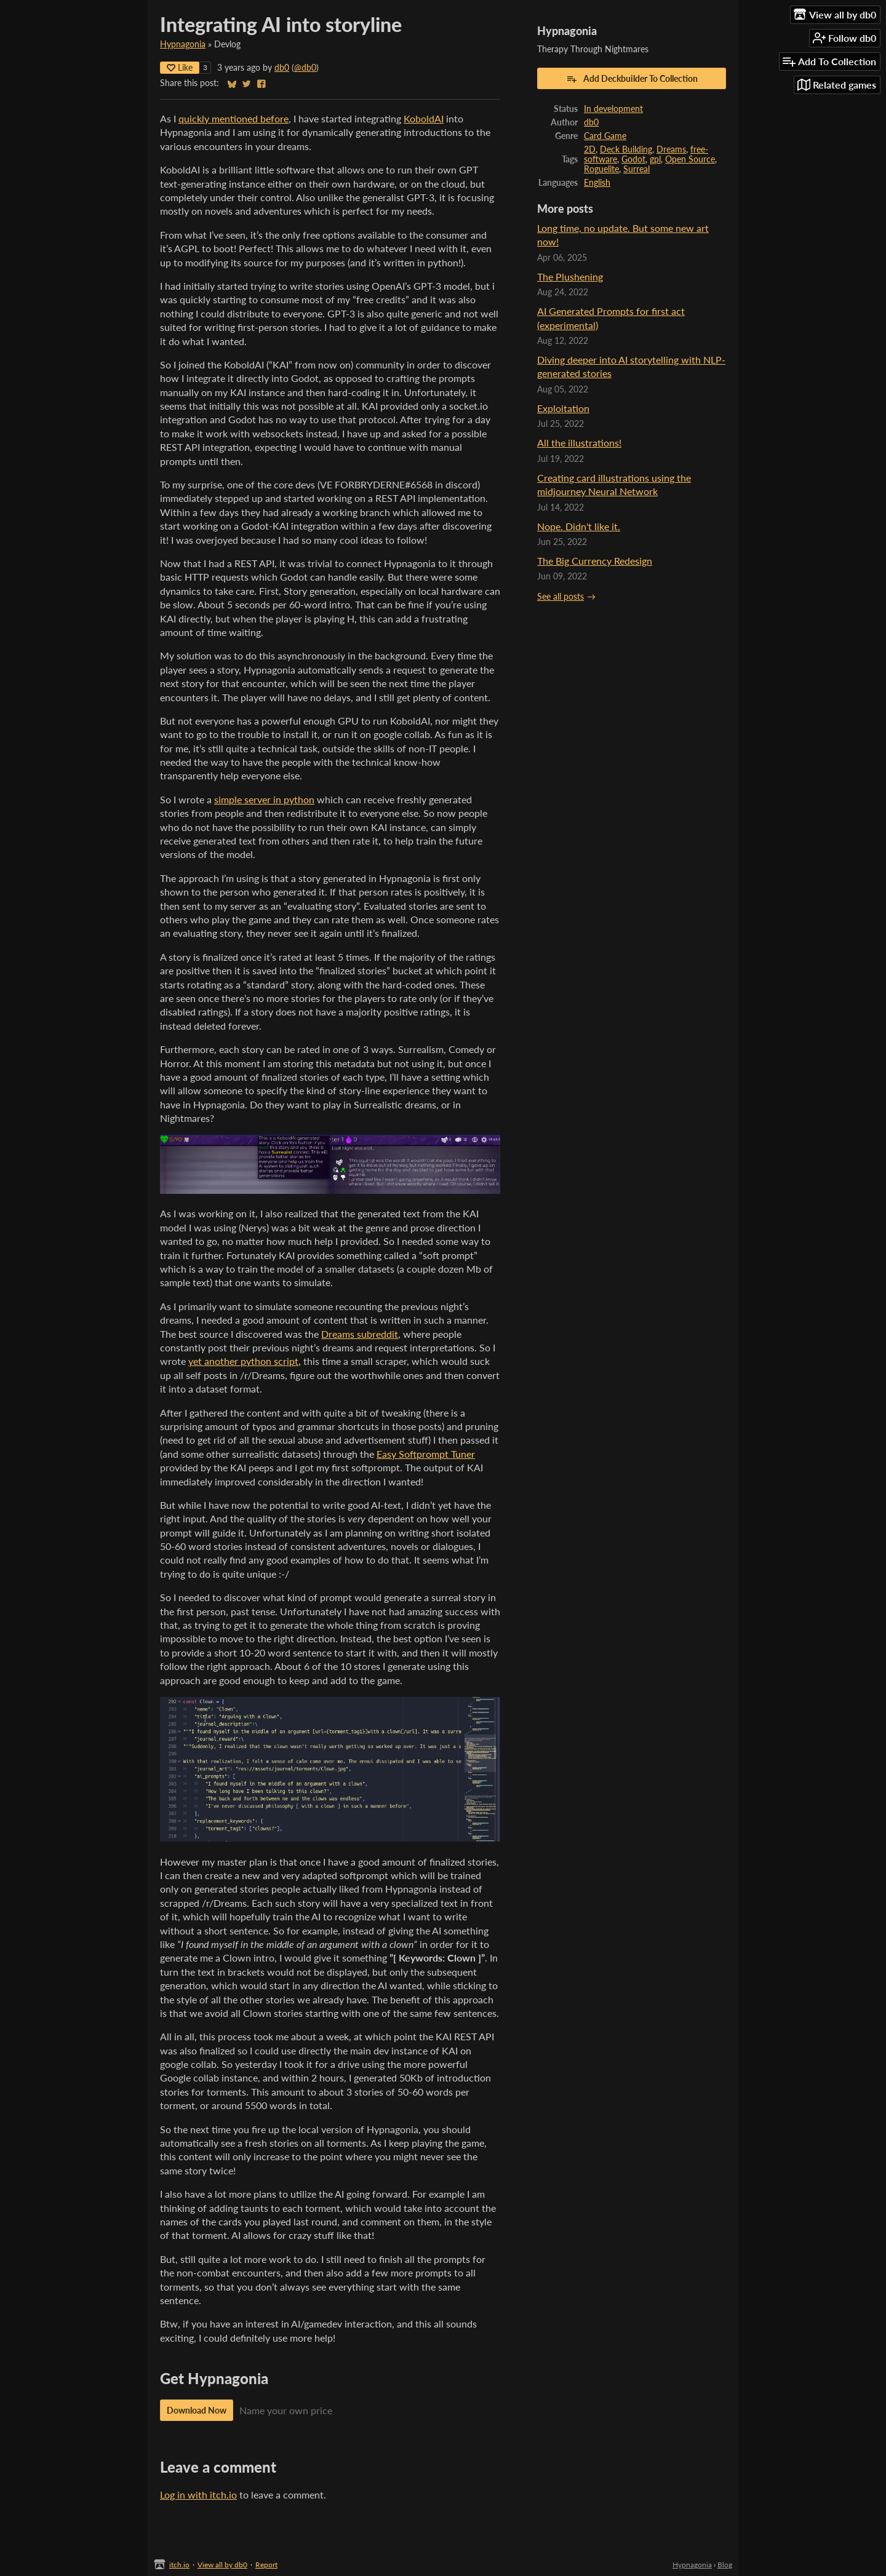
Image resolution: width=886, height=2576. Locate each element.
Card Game (605, 136)
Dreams (671, 149)
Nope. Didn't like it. (578, 526)
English (597, 183)
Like (180, 67)
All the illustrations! (579, 442)
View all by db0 (222, 2564)
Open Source (690, 159)
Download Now (196, 2410)
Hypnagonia (183, 44)
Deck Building (626, 149)
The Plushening (570, 276)
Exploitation (563, 408)
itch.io (179, 2564)
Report (266, 2564)
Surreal (636, 169)
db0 (281, 68)
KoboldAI (424, 118)
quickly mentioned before (233, 118)
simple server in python (264, 799)
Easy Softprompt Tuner (426, 1454)
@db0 (305, 68)
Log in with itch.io (198, 2494)
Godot (633, 159)
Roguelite (601, 169)
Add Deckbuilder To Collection (632, 78)
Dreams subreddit (359, 1334)
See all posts (560, 597)
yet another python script (243, 1361)
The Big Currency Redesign (594, 560)
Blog (724, 2564)
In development (613, 109)
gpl (655, 159)
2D (590, 149)
